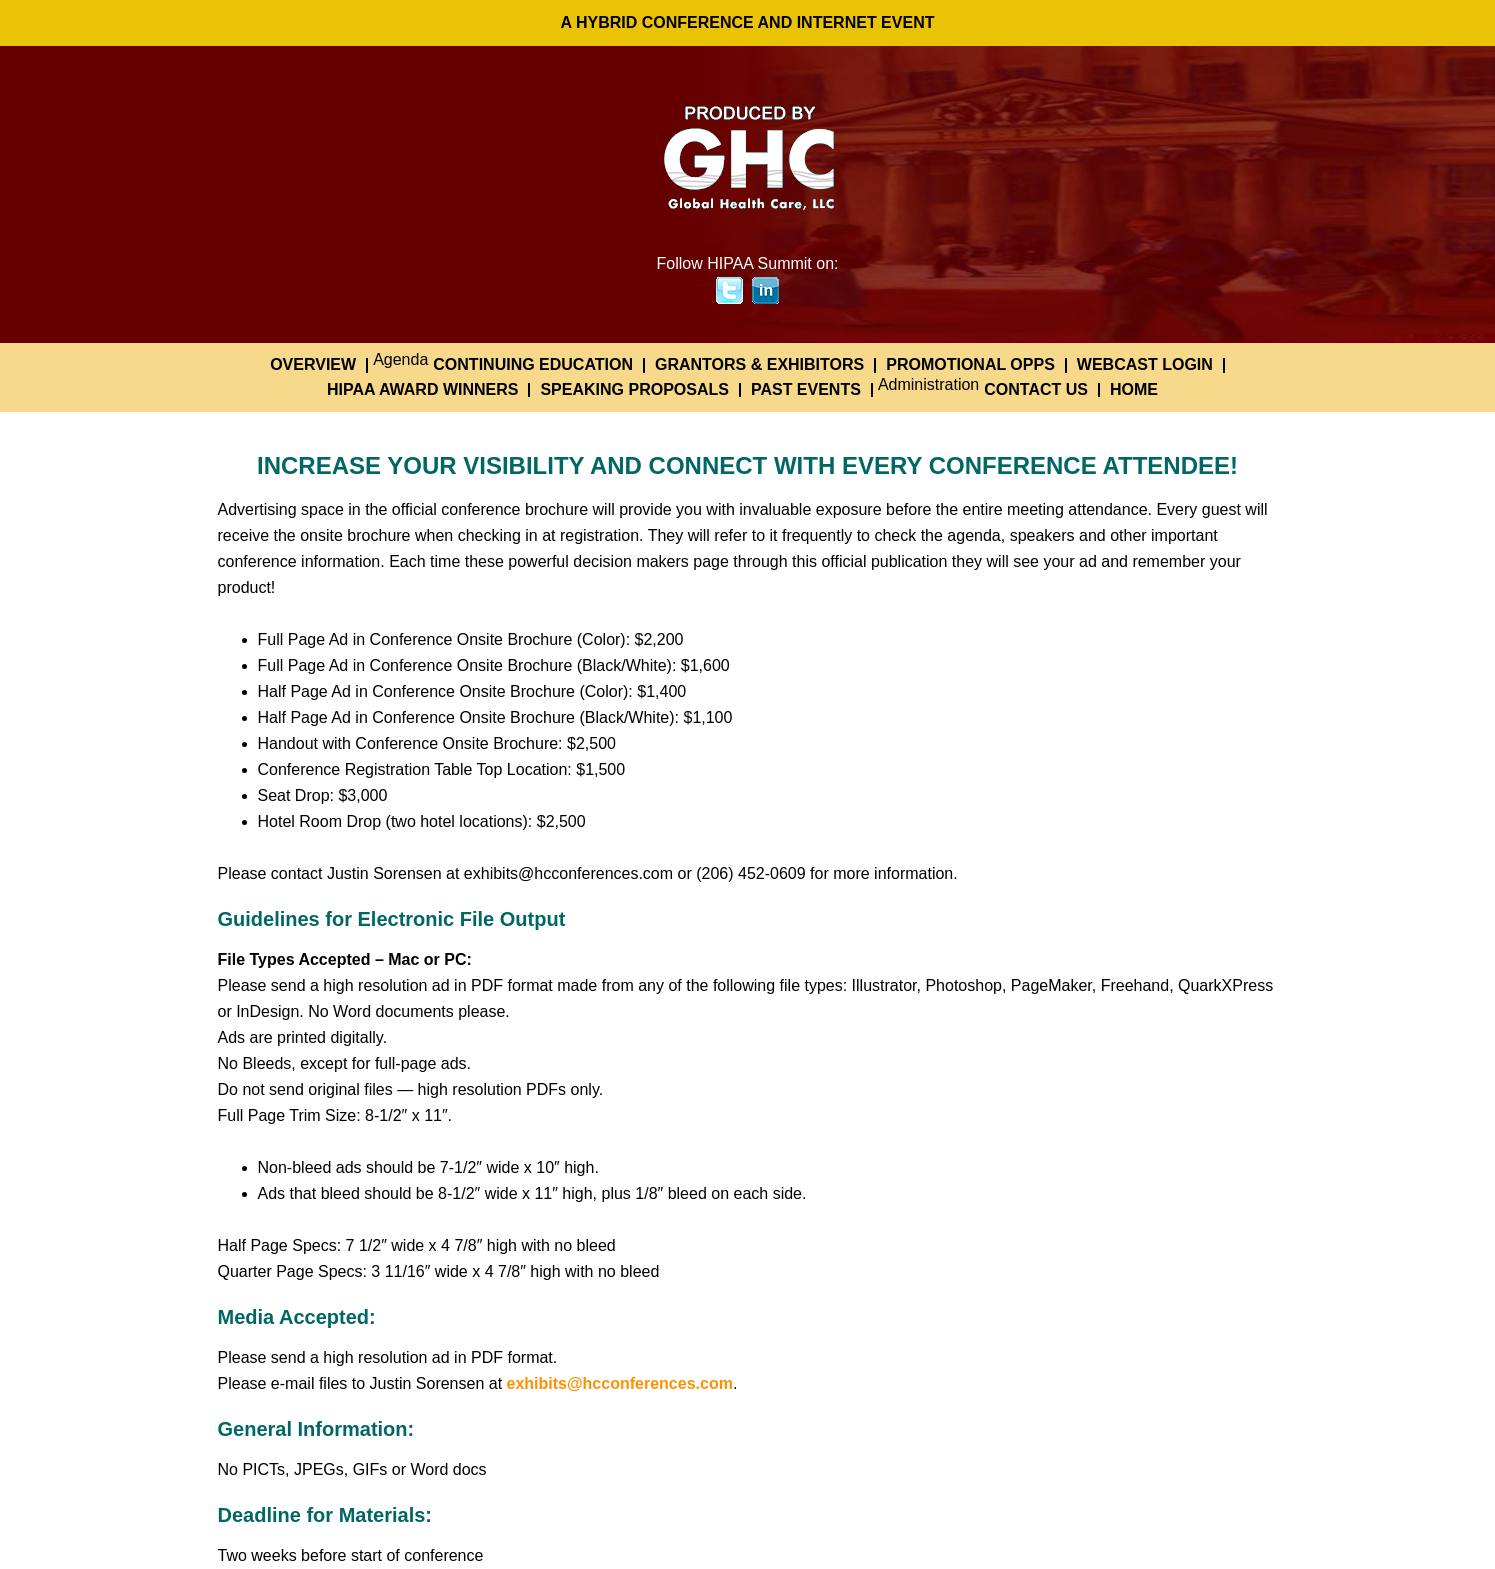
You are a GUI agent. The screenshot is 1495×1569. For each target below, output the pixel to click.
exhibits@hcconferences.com (620, 1383)
